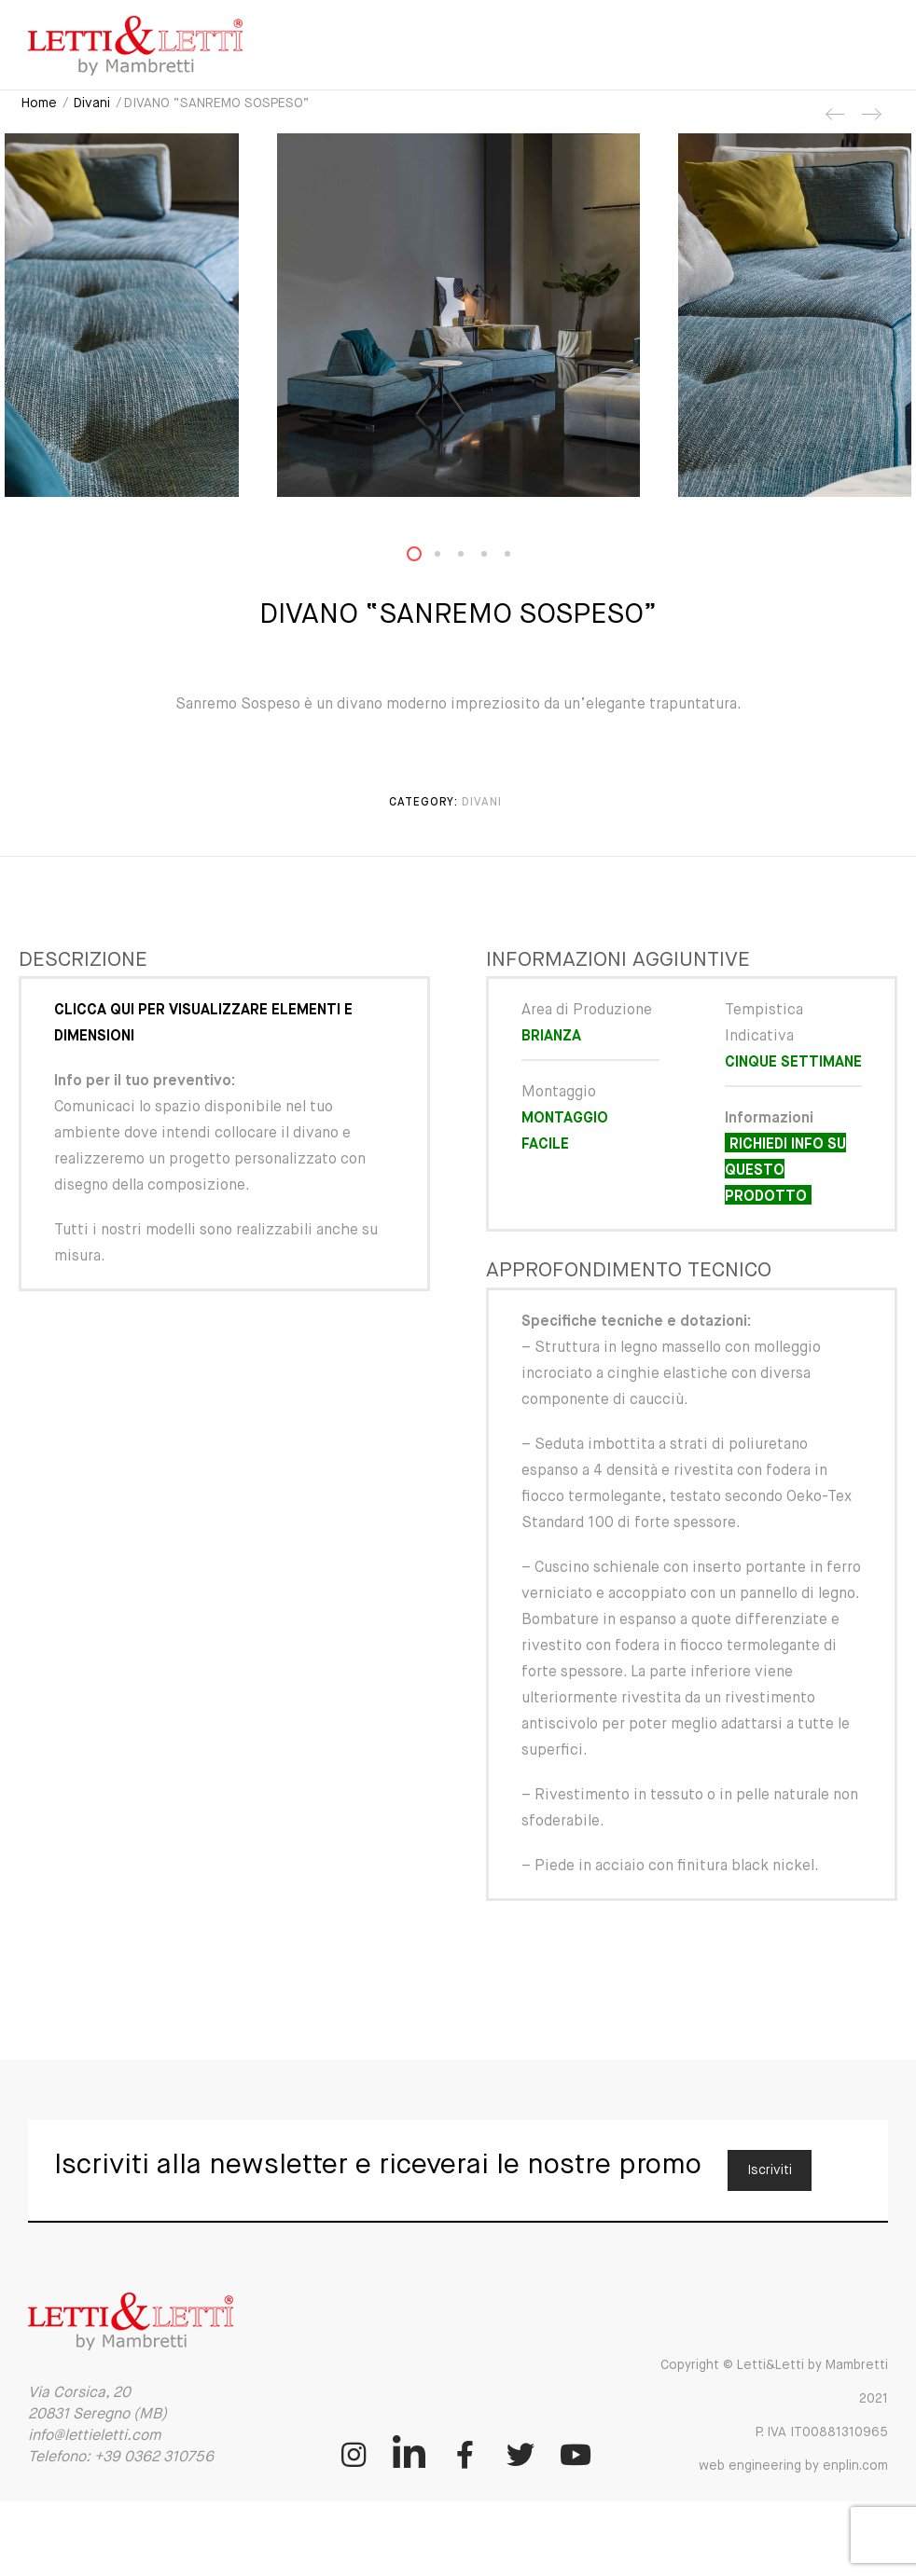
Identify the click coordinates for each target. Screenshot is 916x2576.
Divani (92, 103)
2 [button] (449, 558)
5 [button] (519, 558)
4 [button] (495, 558)
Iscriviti (769, 2170)
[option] (458, 314)
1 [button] (425, 558)
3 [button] (472, 558)
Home (39, 103)
